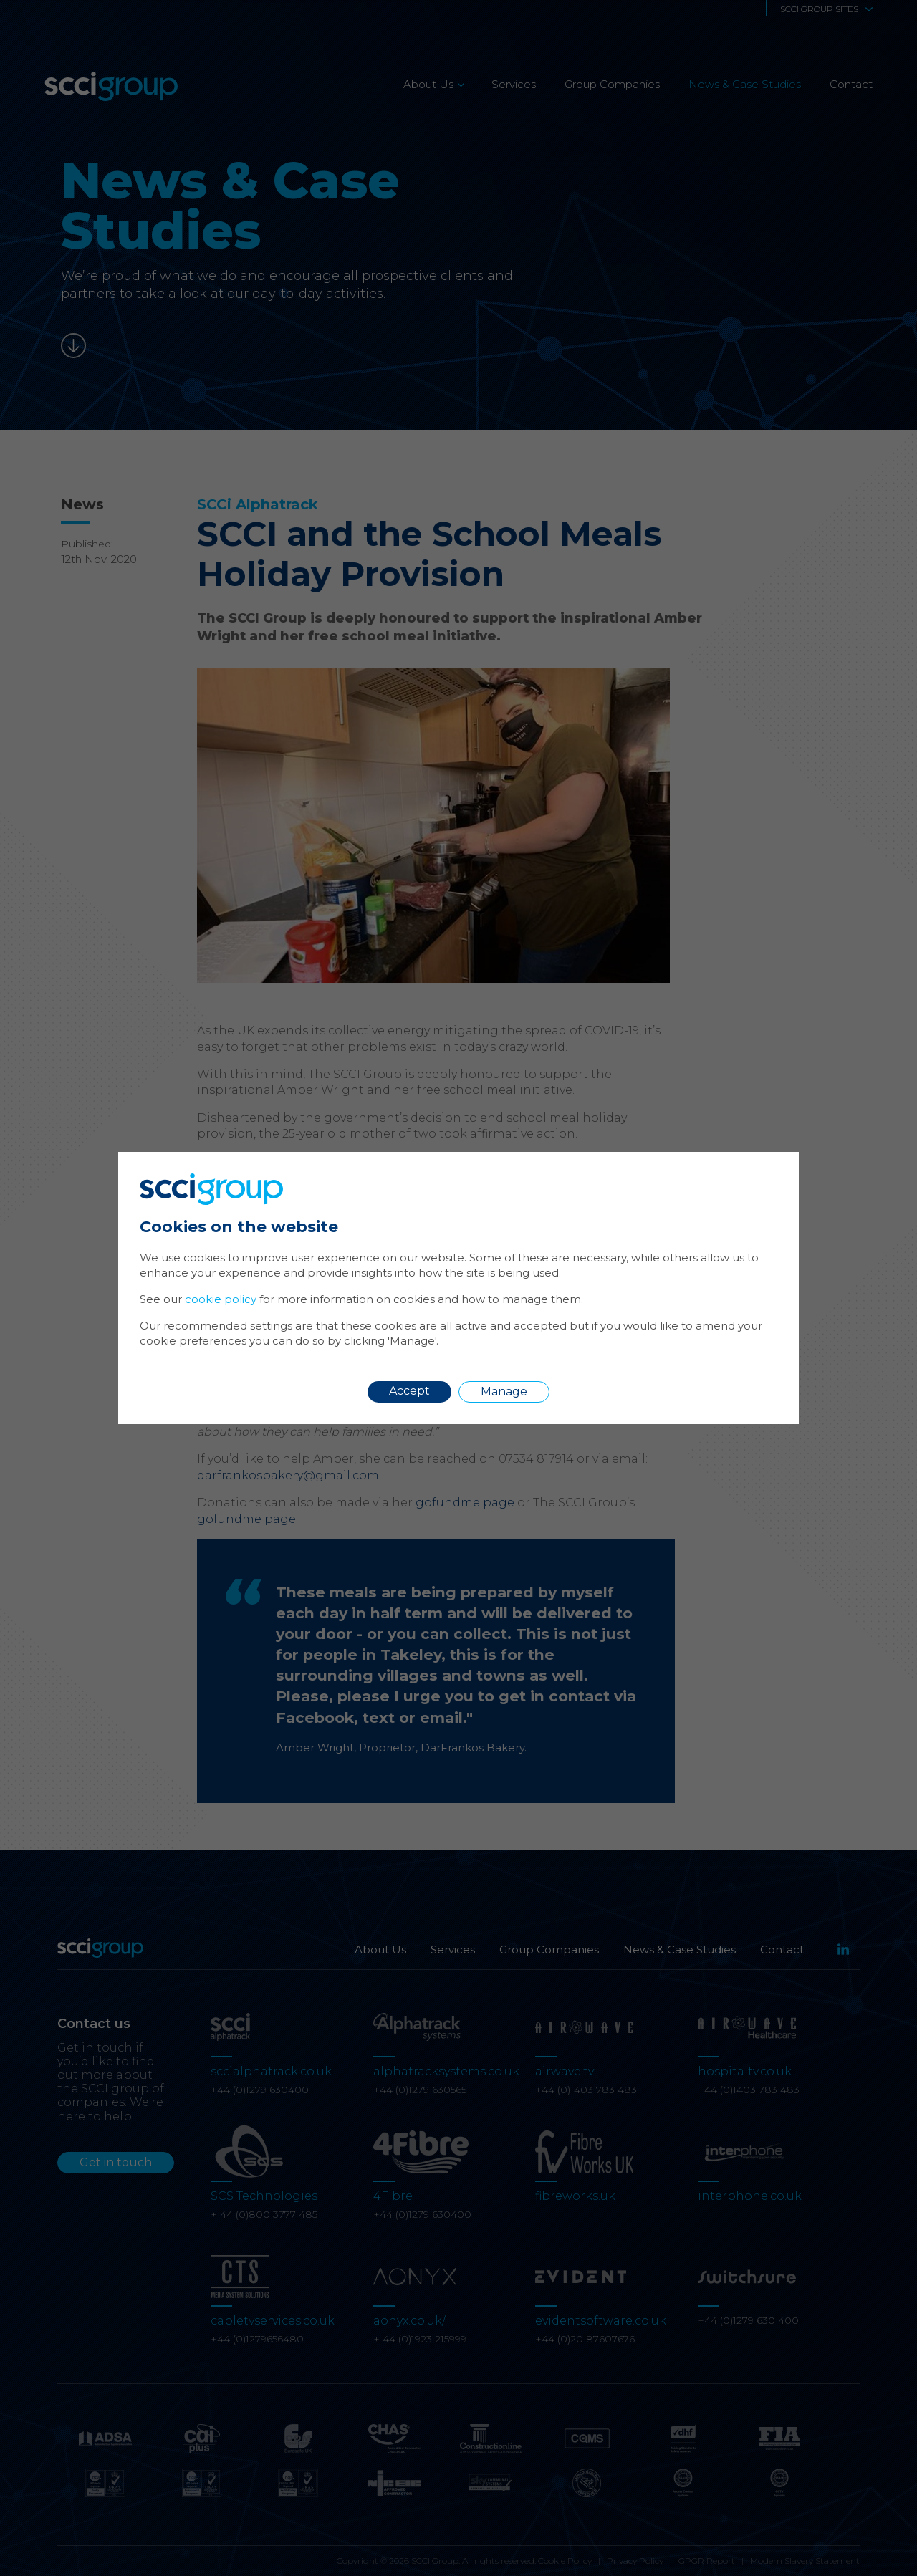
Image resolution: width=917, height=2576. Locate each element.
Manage (504, 1391)
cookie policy (220, 1299)
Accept (409, 1391)
